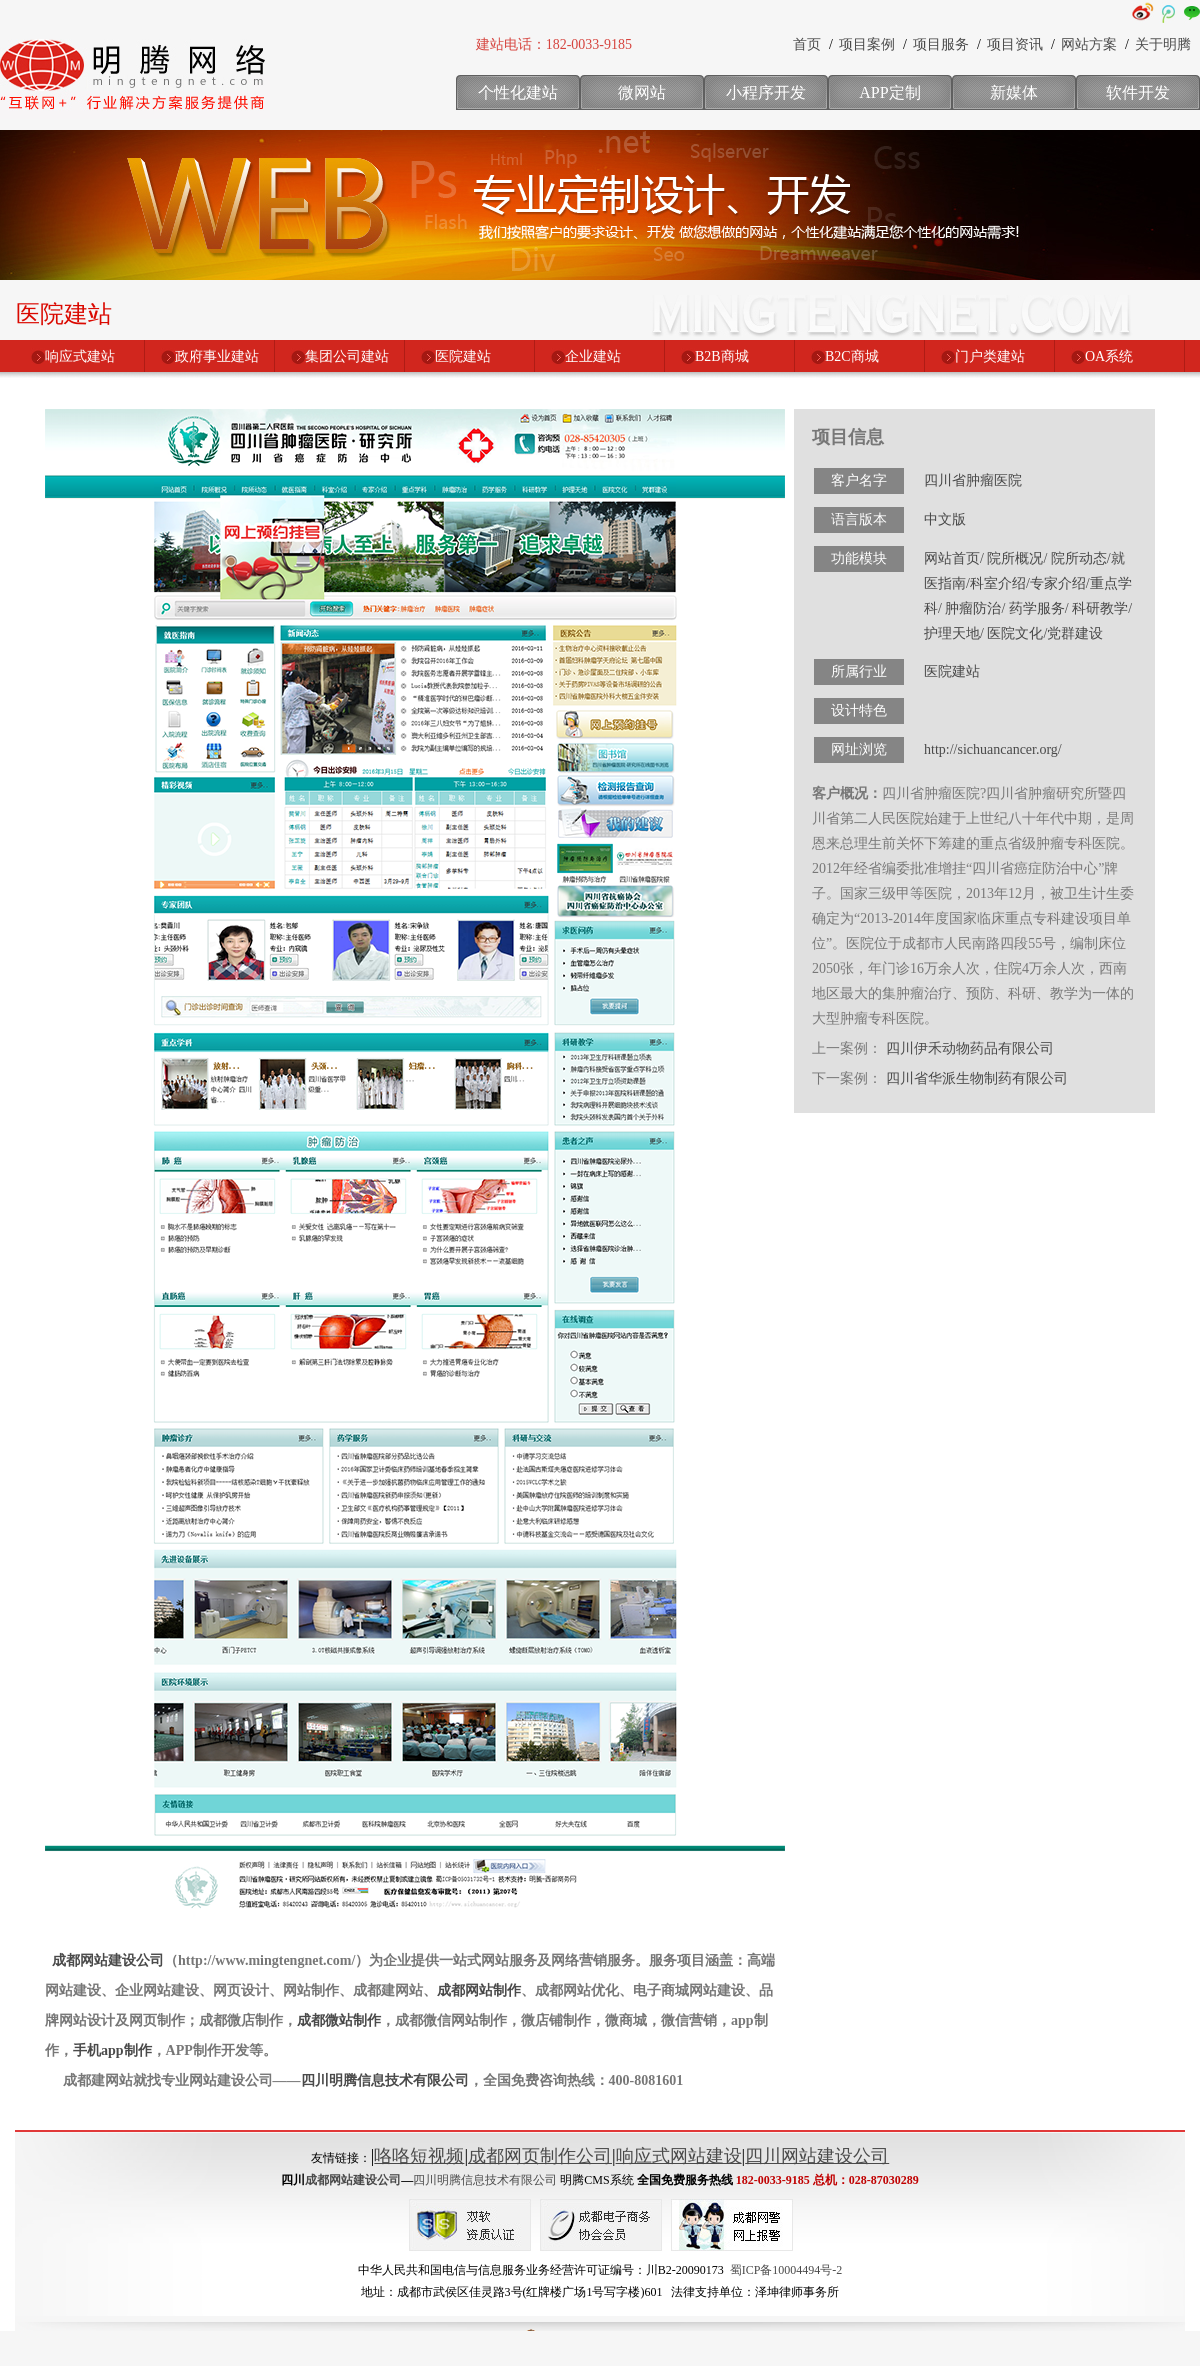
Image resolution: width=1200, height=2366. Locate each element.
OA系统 (1109, 356)
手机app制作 (112, 2050)
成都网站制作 (479, 1990)
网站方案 (1089, 44)
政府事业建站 (217, 356)
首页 (807, 44)
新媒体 (1014, 92)
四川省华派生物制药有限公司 (977, 1078)
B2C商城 (852, 356)
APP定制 (889, 92)
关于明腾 (1163, 44)
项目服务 (941, 44)
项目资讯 (1015, 44)
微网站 (642, 92)
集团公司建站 (347, 356)
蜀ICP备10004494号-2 (786, 2270)
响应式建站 (80, 356)
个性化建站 (518, 92)
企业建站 (593, 356)
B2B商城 (722, 356)
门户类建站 (990, 356)
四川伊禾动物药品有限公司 (970, 1048)
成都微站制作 (339, 2020)
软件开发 (1138, 92)
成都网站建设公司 (108, 1960)
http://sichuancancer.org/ (993, 749)
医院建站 (463, 356)
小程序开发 (766, 92)
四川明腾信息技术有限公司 (385, 2080)
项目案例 (867, 44)
